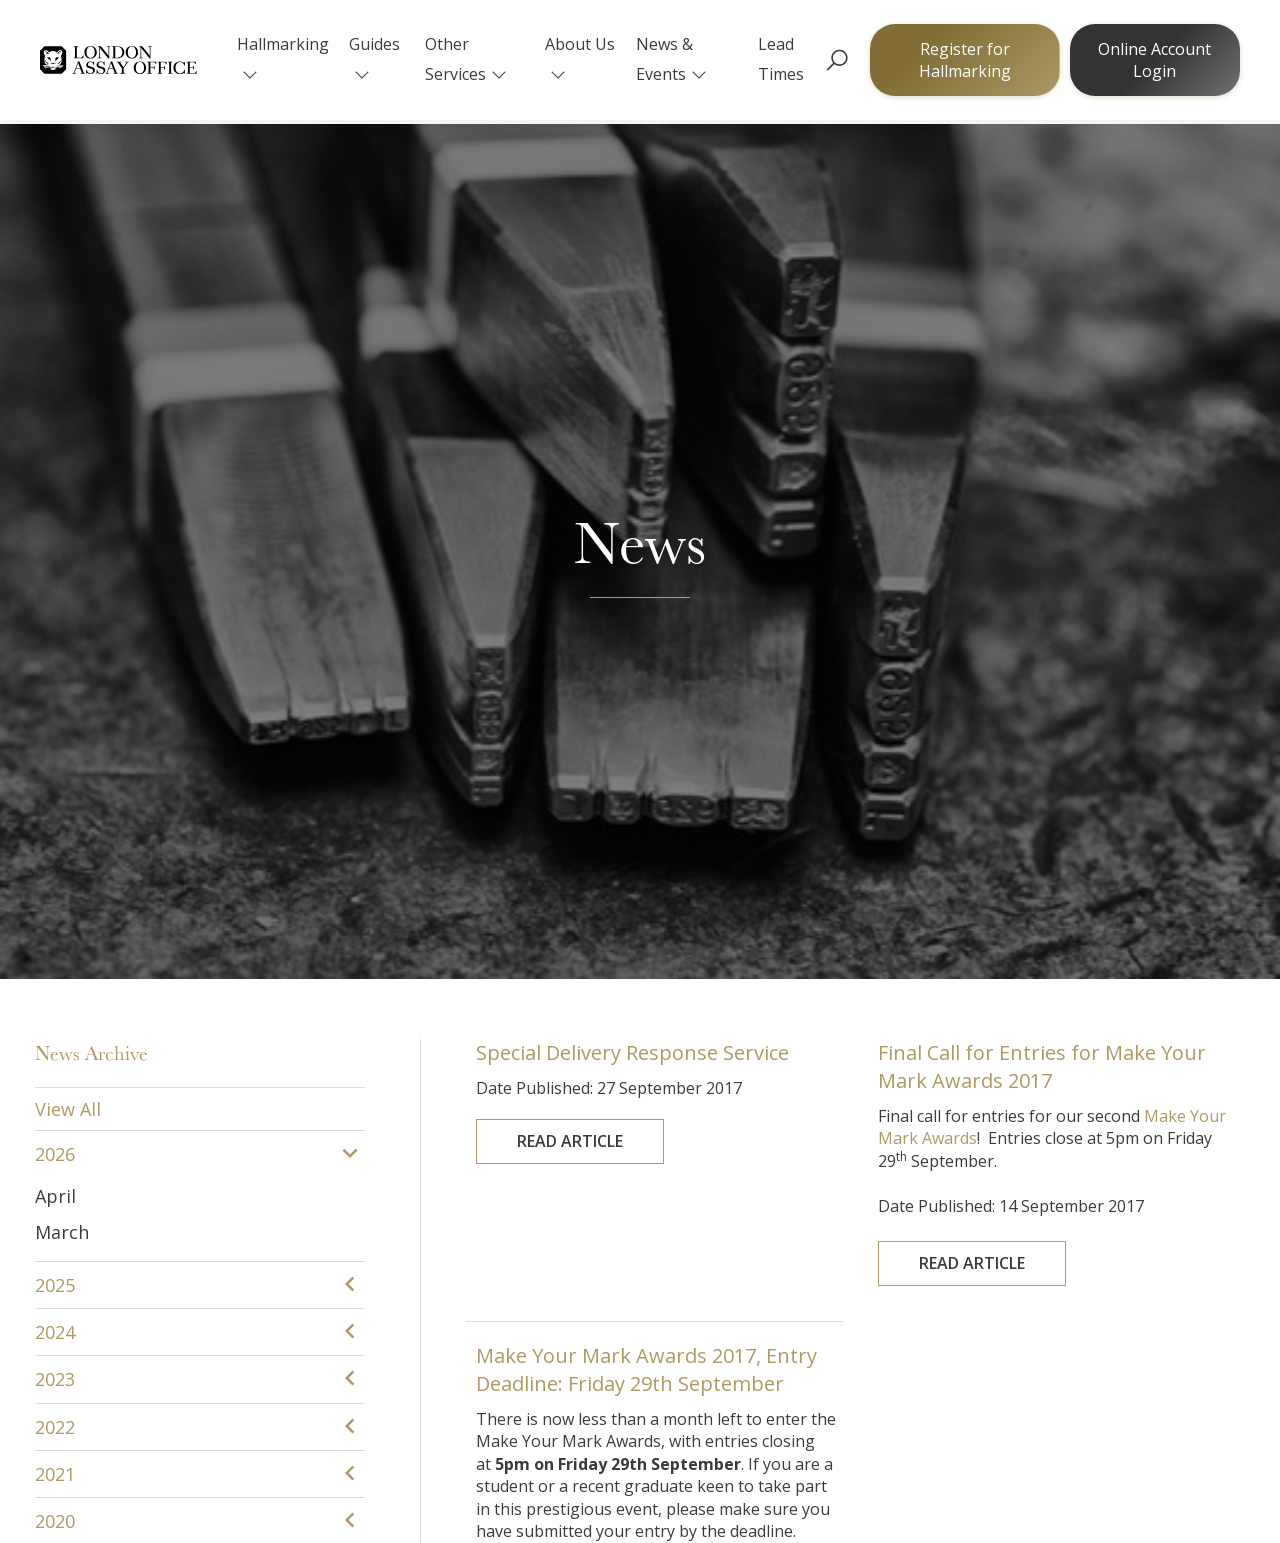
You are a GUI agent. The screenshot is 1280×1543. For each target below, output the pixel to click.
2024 (55, 511)
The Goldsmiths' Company (183, 1382)
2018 (55, 796)
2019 (55, 748)
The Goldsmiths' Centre (458, 1382)
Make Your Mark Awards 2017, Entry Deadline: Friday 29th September (649, 589)
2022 (55, 606)
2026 (55, 334)
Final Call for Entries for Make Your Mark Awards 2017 (1046, 279)
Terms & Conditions (1024, 1478)
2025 (55, 464)
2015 (55, 938)
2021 (55, 654)
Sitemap (1160, 1478)
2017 (55, 843)
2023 (55, 559)
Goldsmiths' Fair (715, 1382)
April (55, 375)
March (62, 412)
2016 (55, 890)
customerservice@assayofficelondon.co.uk (527, 1259)
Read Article (599, 307)
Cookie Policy (864, 1478)
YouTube (974, 1382)
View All (68, 288)
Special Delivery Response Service (640, 249)
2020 (55, 701)
